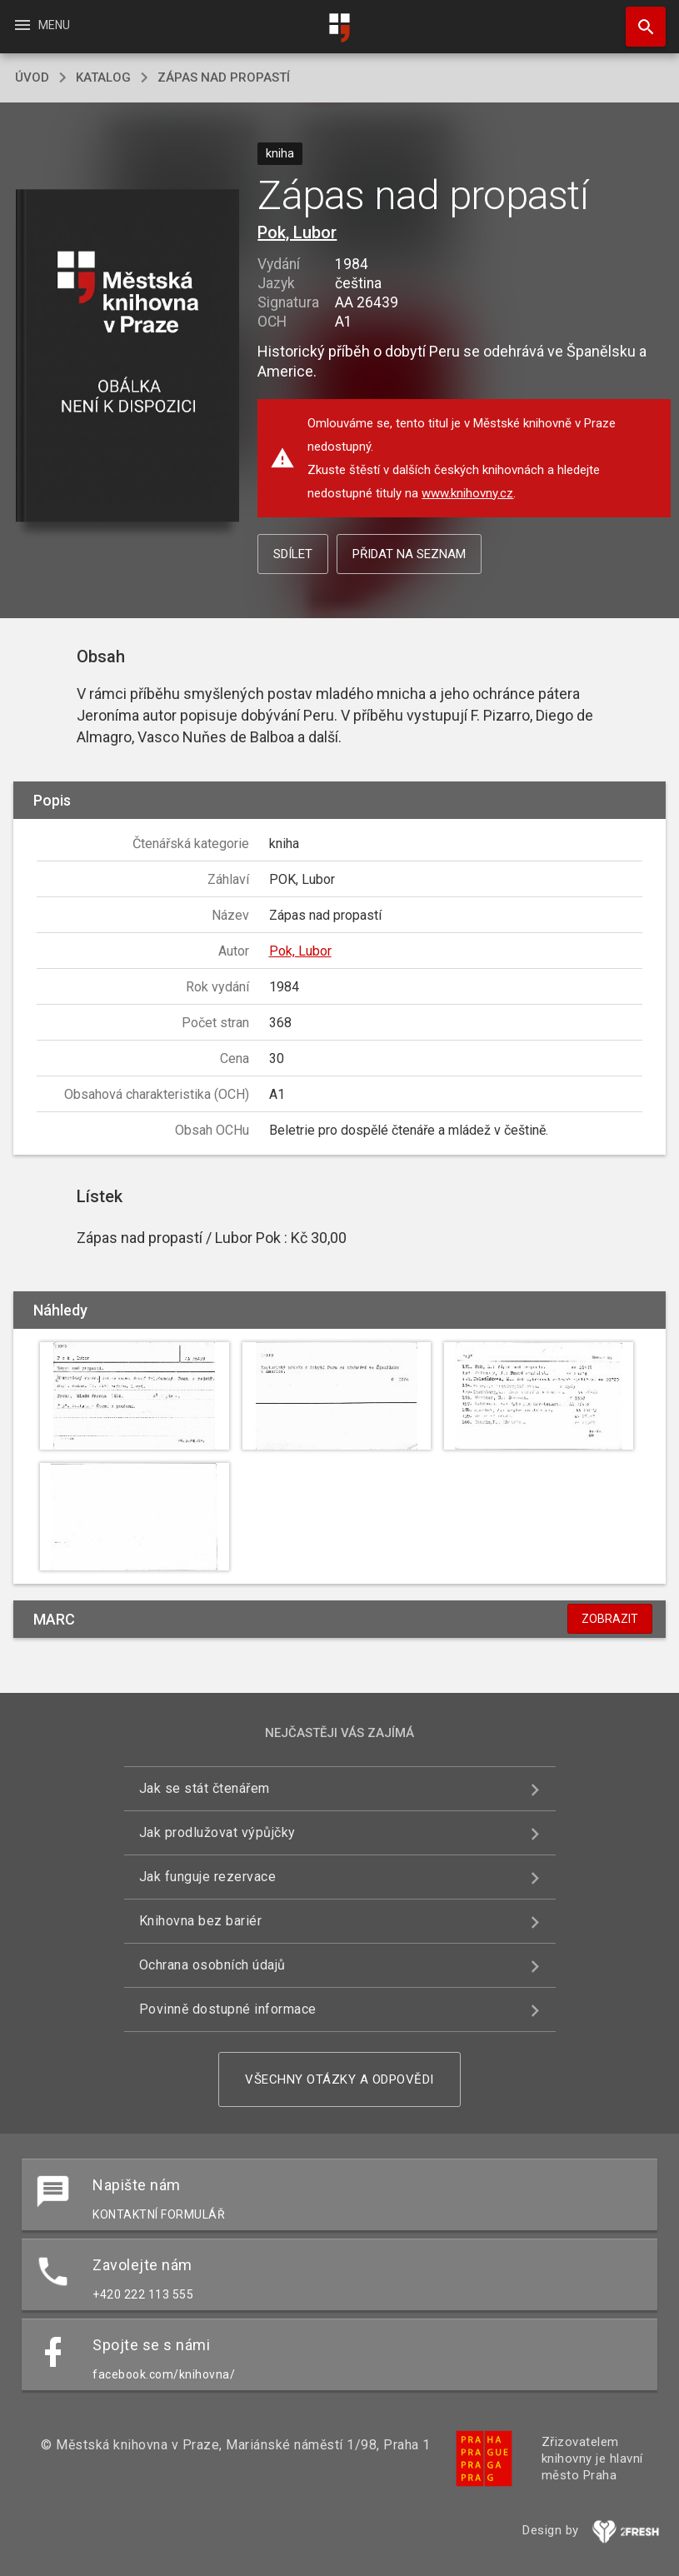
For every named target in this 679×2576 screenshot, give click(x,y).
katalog (103, 77)
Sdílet (292, 554)
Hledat (638, 18)
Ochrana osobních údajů (212, 1965)
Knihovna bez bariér (200, 1921)
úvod (32, 77)
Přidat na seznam (409, 554)
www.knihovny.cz (467, 493)
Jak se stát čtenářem (204, 1788)
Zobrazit (610, 1618)
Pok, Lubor (297, 232)
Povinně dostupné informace (228, 2009)
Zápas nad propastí (223, 77)
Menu (41, 25)
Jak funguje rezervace (208, 1877)
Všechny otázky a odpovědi (339, 2079)
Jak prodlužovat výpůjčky (217, 1832)
